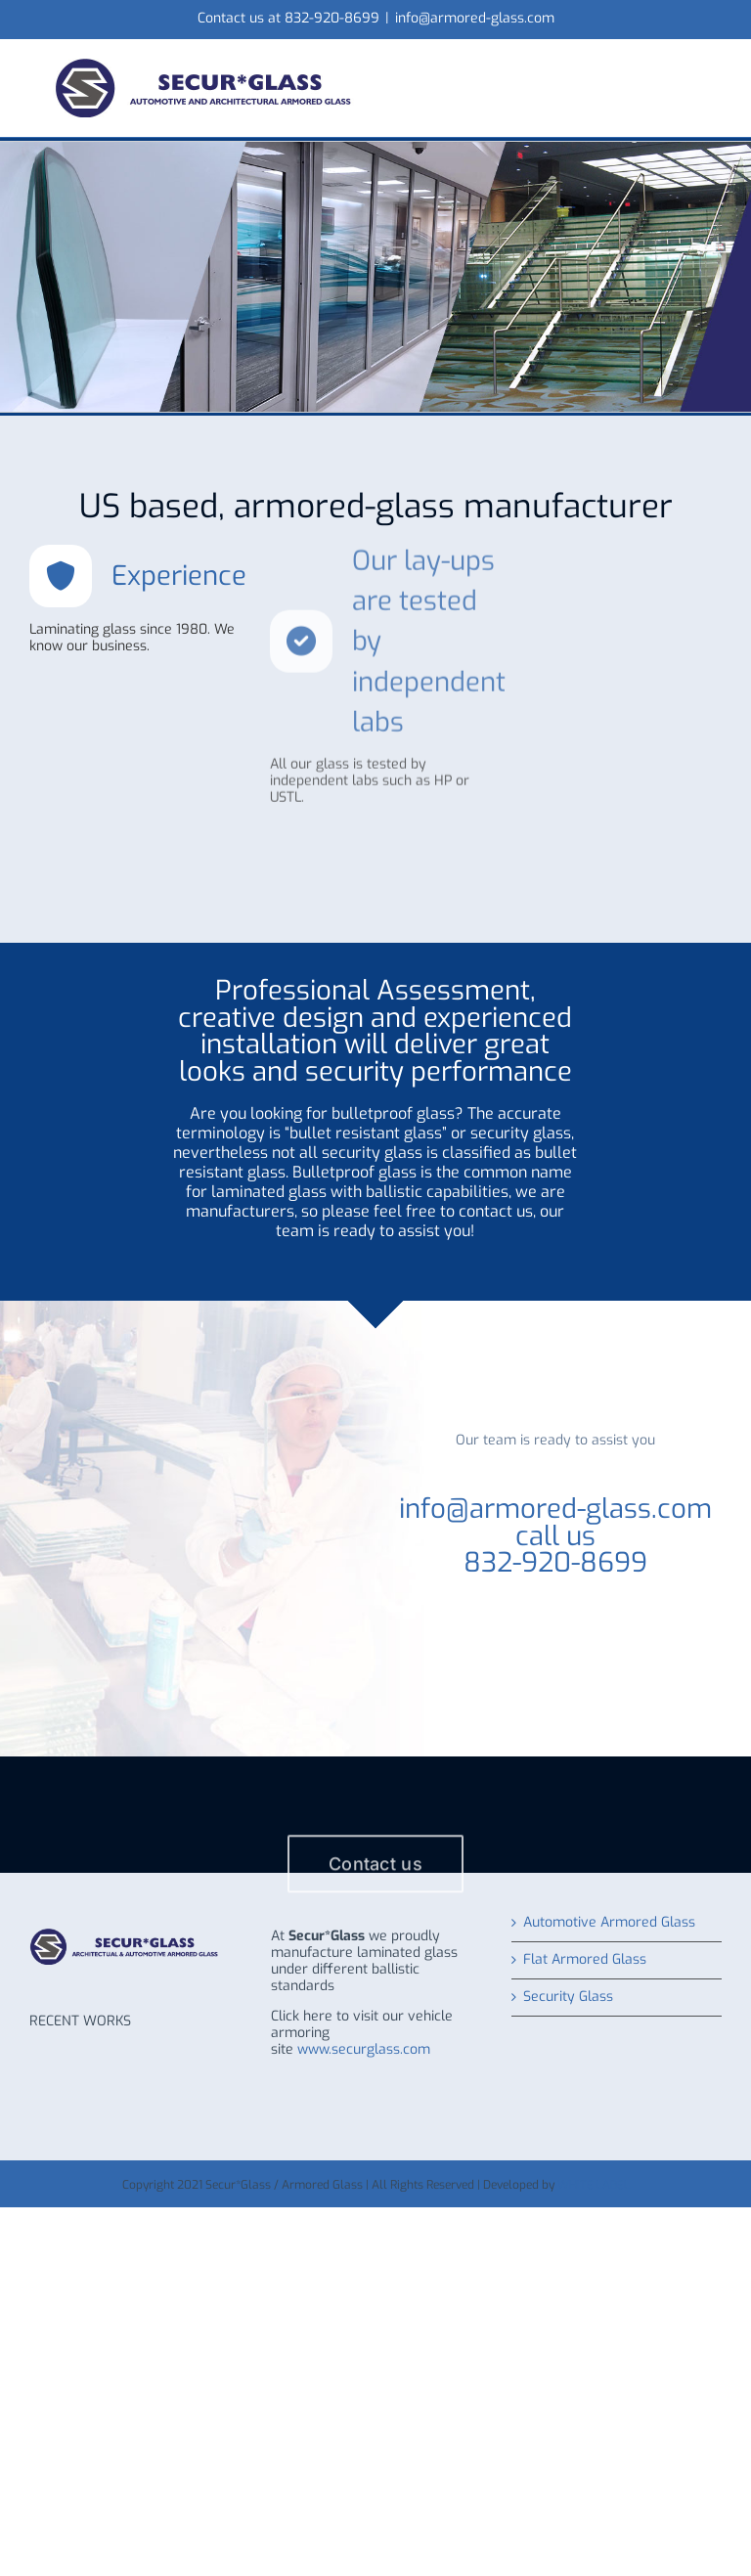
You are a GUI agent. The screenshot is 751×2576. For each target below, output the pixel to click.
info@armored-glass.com (474, 18)
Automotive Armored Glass (609, 1923)
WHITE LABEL (593, 2185)
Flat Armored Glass (584, 1960)
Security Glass (568, 1997)
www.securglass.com (363, 2049)
